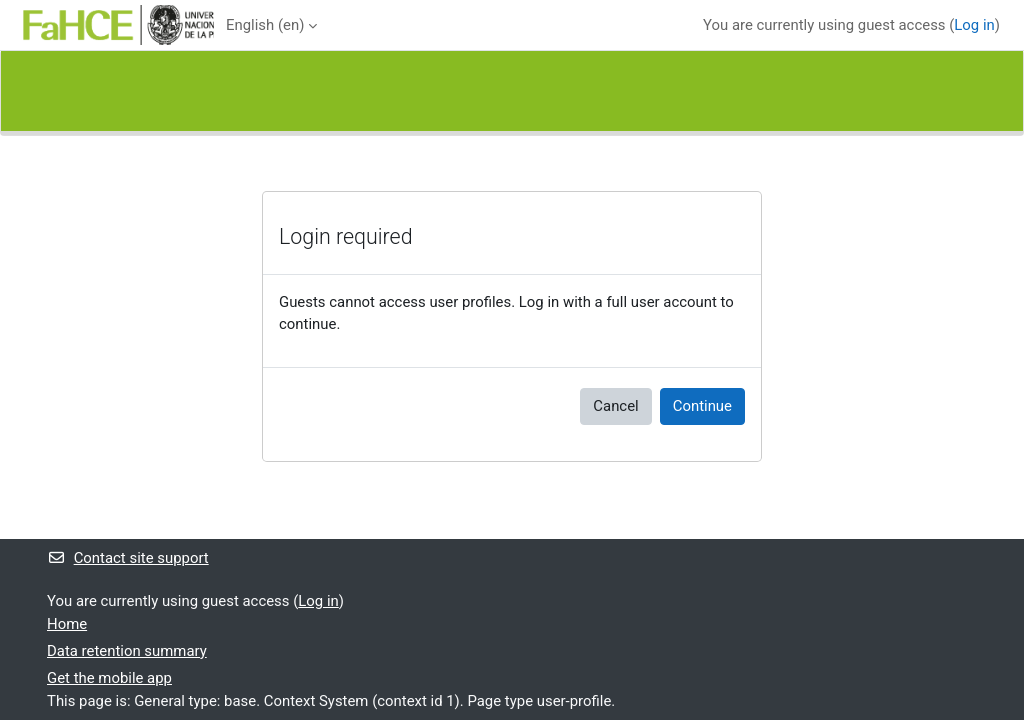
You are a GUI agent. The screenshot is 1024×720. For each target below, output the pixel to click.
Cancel (615, 406)
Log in (974, 25)
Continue (702, 406)
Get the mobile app (109, 678)
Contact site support (128, 558)
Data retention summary (127, 651)
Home (67, 624)
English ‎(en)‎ (265, 25)
